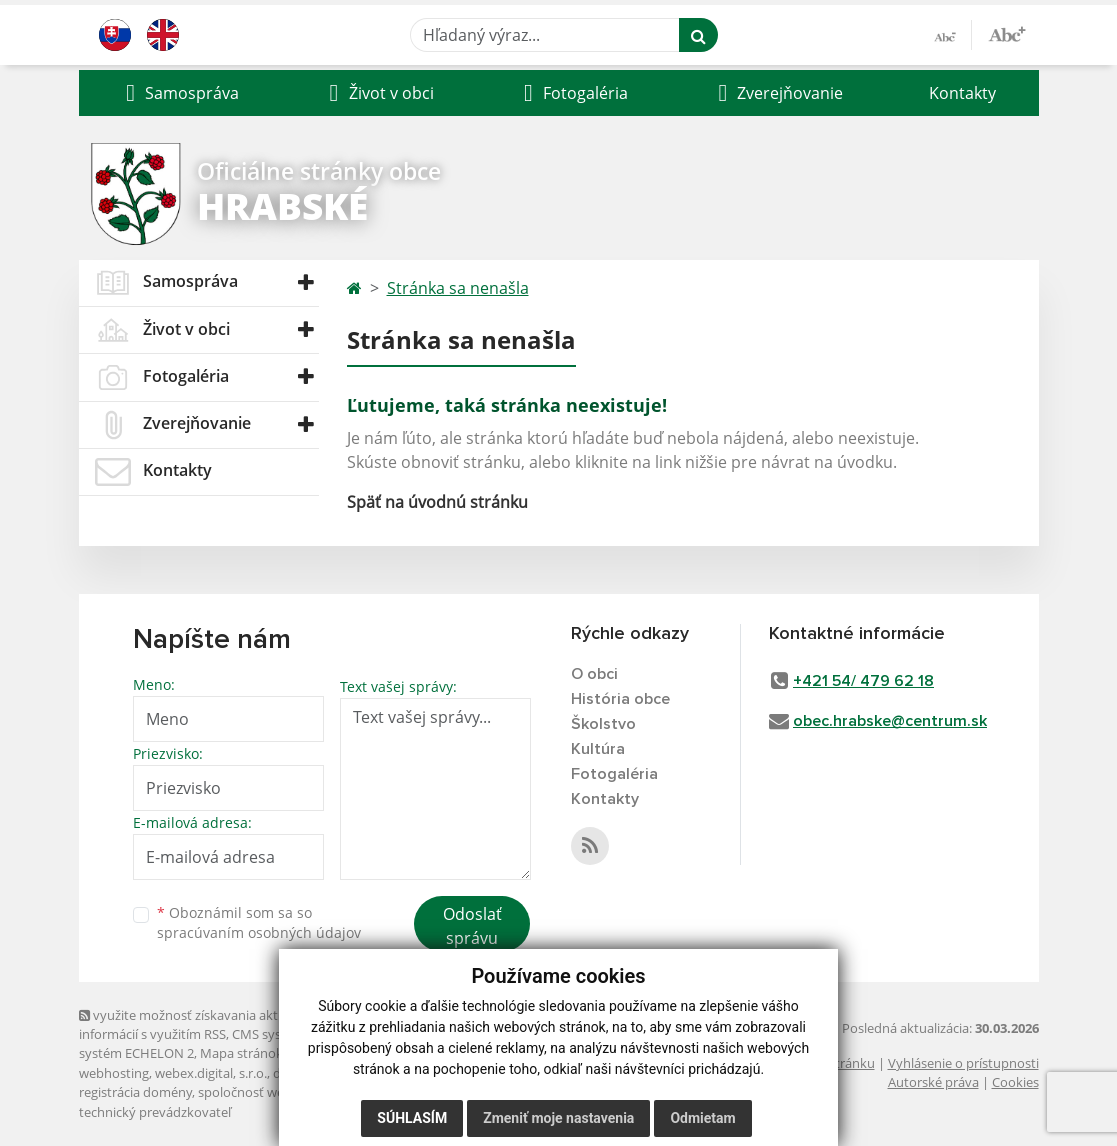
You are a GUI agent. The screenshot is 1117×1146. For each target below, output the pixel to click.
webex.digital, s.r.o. (211, 1073)
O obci (594, 674)
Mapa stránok (241, 1053)
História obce (620, 699)
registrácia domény (135, 1092)
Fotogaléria (614, 774)
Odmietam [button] (702, 1118)
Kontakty (962, 93)
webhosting (114, 1073)
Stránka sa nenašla (458, 288)
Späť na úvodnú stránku (437, 502)
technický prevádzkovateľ (155, 1112)
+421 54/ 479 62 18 (863, 681)
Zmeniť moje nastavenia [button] (558, 1118)
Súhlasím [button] (412, 1118)
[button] (180, 93)
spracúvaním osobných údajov (259, 932)
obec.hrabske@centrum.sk (890, 721)
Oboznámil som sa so (259, 923)
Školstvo (603, 724)
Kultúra (598, 749)
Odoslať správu (472, 926)
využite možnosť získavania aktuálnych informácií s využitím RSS (202, 1024)
